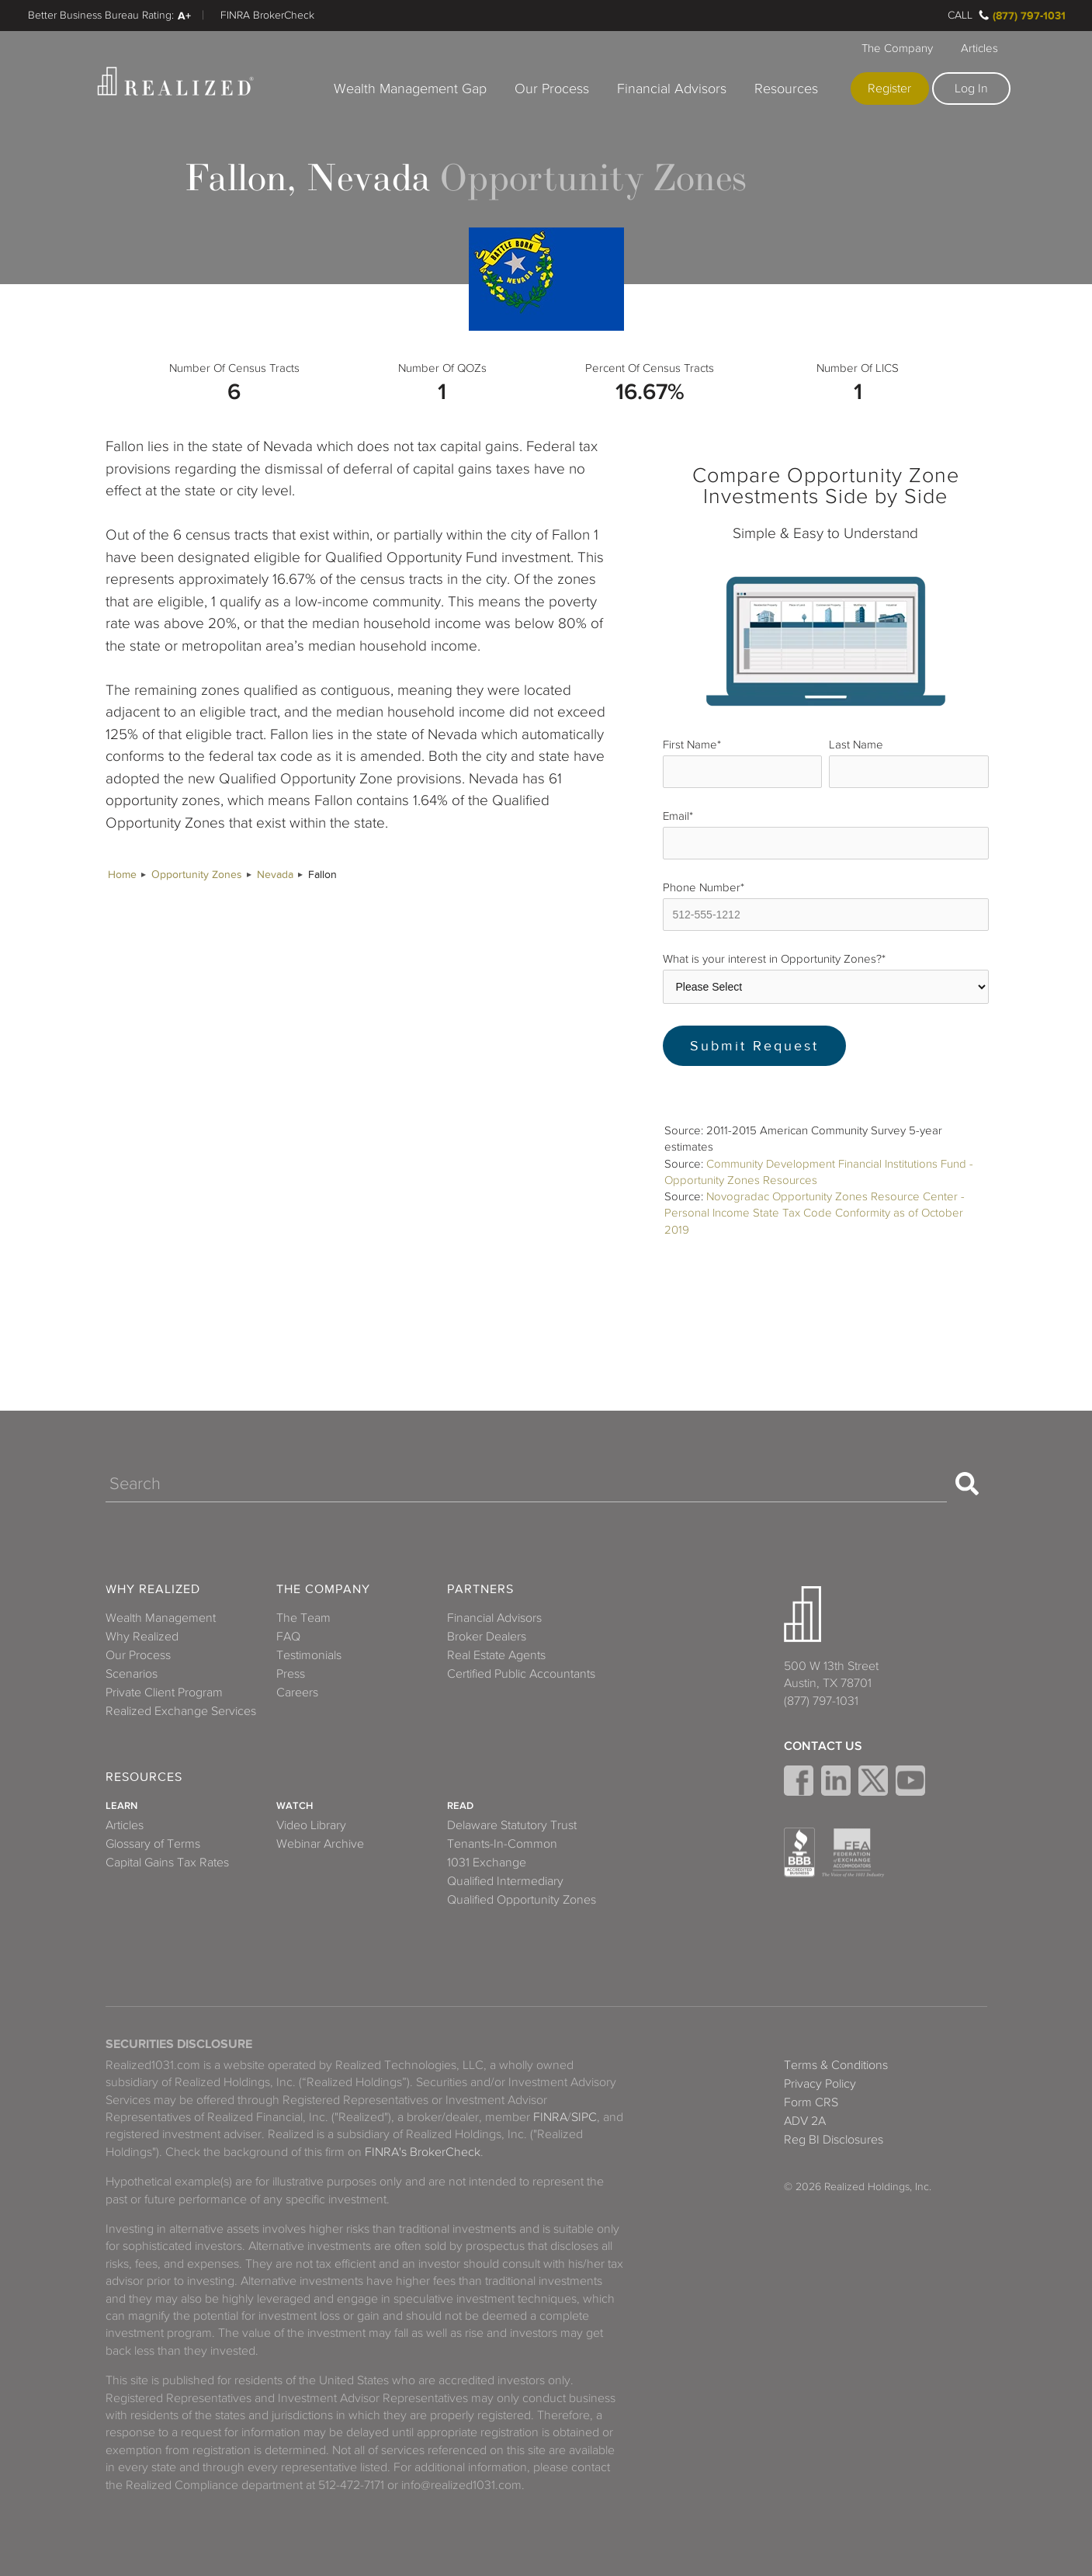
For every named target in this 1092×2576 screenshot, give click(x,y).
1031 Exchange (486, 1863)
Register (889, 88)
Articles (979, 48)
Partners (480, 1589)
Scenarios (132, 1674)
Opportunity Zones (196, 874)
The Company (897, 48)
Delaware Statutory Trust (512, 1825)
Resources (786, 88)
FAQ (288, 1637)
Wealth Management (161, 1618)
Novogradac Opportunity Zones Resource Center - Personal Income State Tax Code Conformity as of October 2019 (814, 1213)
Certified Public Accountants (521, 1674)
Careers (297, 1692)
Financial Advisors (671, 88)
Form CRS (811, 2102)
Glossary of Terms (153, 1844)
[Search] (526, 1483)
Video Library (311, 1825)
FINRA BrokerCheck (267, 15)
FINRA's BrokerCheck (422, 2152)
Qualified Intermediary (505, 1881)
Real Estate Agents (496, 1655)
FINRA (550, 2117)
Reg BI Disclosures (833, 2140)
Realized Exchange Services (181, 1711)
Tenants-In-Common (502, 1844)
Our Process (552, 88)
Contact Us (823, 1746)
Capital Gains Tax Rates (167, 1863)
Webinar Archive (320, 1844)
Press (290, 1674)
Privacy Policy (820, 2084)
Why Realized (153, 1589)
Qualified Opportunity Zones (521, 1900)
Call (960, 15)
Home (122, 874)
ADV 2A (805, 2121)
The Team (303, 1618)
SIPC (584, 2117)
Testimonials (308, 1655)
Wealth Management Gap (410, 88)
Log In (971, 88)
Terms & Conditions (836, 2065)
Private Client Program (164, 1692)
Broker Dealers (486, 1637)
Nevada (275, 874)
